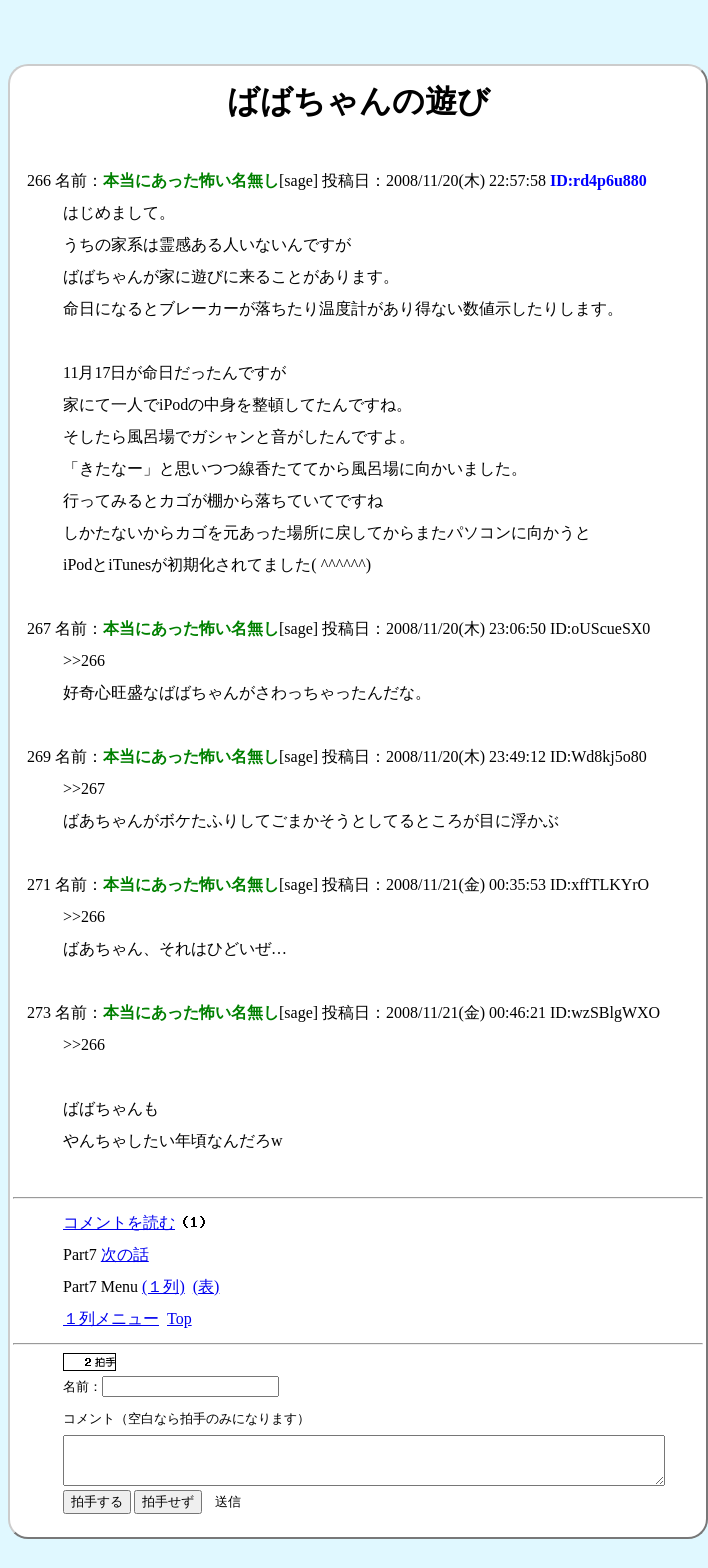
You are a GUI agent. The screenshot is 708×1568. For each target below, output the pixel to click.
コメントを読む (119, 1222)
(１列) (163, 1286)
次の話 (125, 1254)
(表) (206, 1286)
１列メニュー (111, 1318)
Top (179, 1318)
